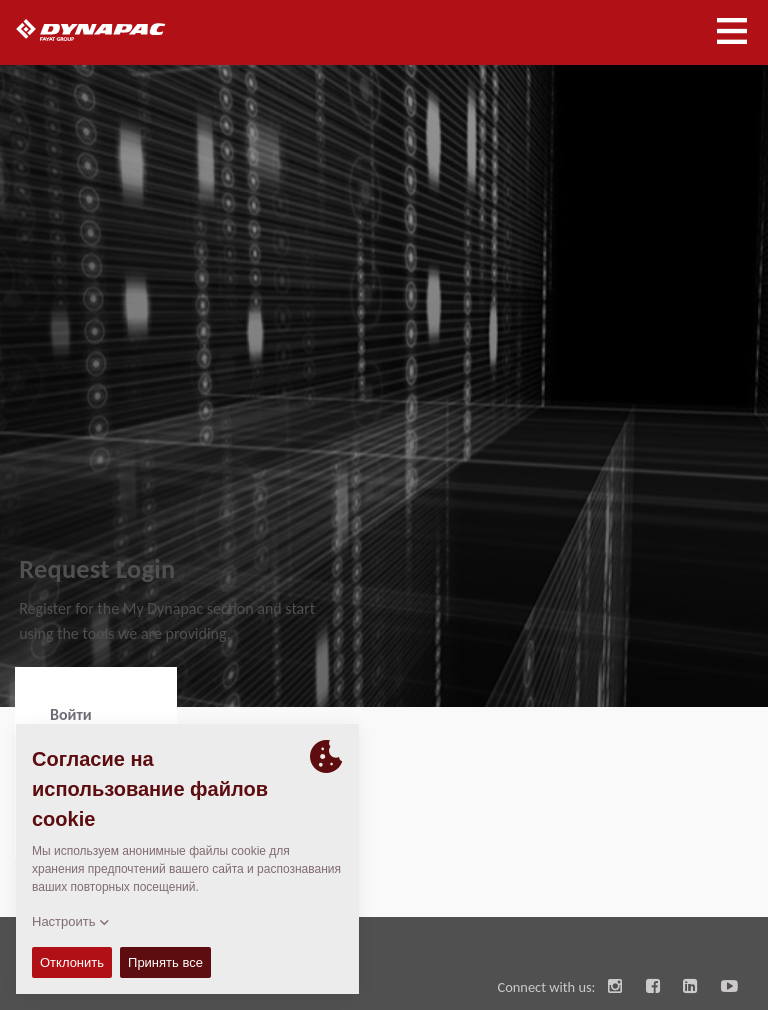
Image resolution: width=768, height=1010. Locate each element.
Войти (71, 714)
